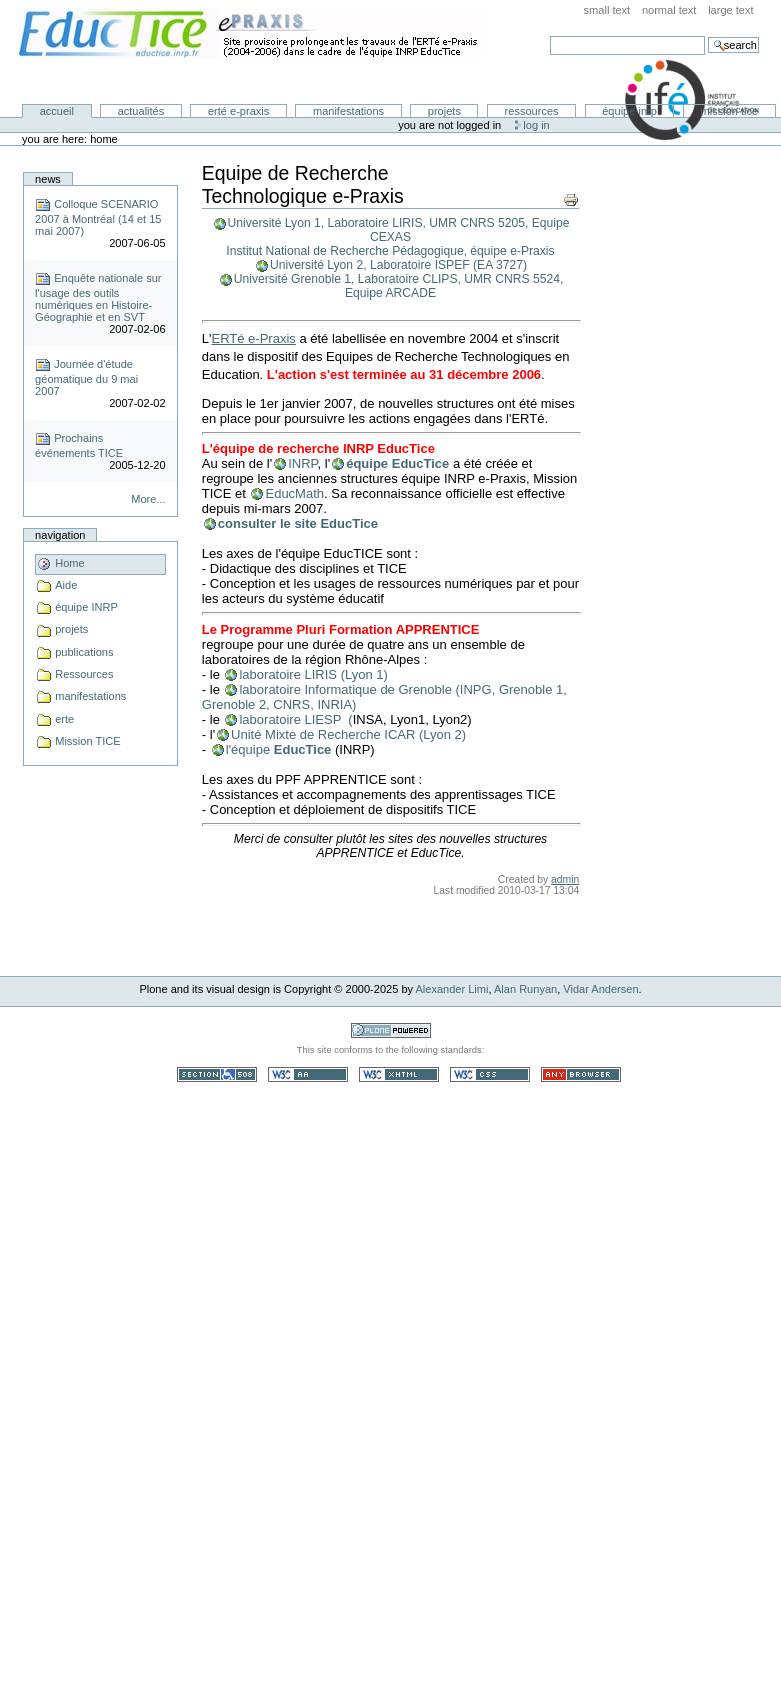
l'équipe (250, 749)
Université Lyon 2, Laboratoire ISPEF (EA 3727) (398, 265)
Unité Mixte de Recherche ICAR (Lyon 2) (348, 734)
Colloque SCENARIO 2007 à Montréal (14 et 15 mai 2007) (98, 217)
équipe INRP (629, 111)
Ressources (532, 111)
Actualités (141, 111)
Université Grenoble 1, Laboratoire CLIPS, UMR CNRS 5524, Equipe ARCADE (399, 286)
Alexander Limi (452, 989)
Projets (444, 111)
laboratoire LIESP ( (295, 719)
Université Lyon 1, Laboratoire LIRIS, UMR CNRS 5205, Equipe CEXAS (399, 230)
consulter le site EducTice (298, 523)
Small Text (607, 10)
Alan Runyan (525, 989)
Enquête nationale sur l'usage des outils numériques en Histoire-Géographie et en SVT (98, 297)
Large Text (730, 10)
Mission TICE (730, 111)
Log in (536, 125)
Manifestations (348, 111)
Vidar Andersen (600, 989)
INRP (302, 463)
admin (565, 879)
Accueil (57, 111)
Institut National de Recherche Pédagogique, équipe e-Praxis (390, 251)
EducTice (303, 749)
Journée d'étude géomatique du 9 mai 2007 (86, 377)
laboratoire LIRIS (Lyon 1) (313, 674)
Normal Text (669, 10)
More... (148, 499)
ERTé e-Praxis (238, 111)
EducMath (294, 493)
